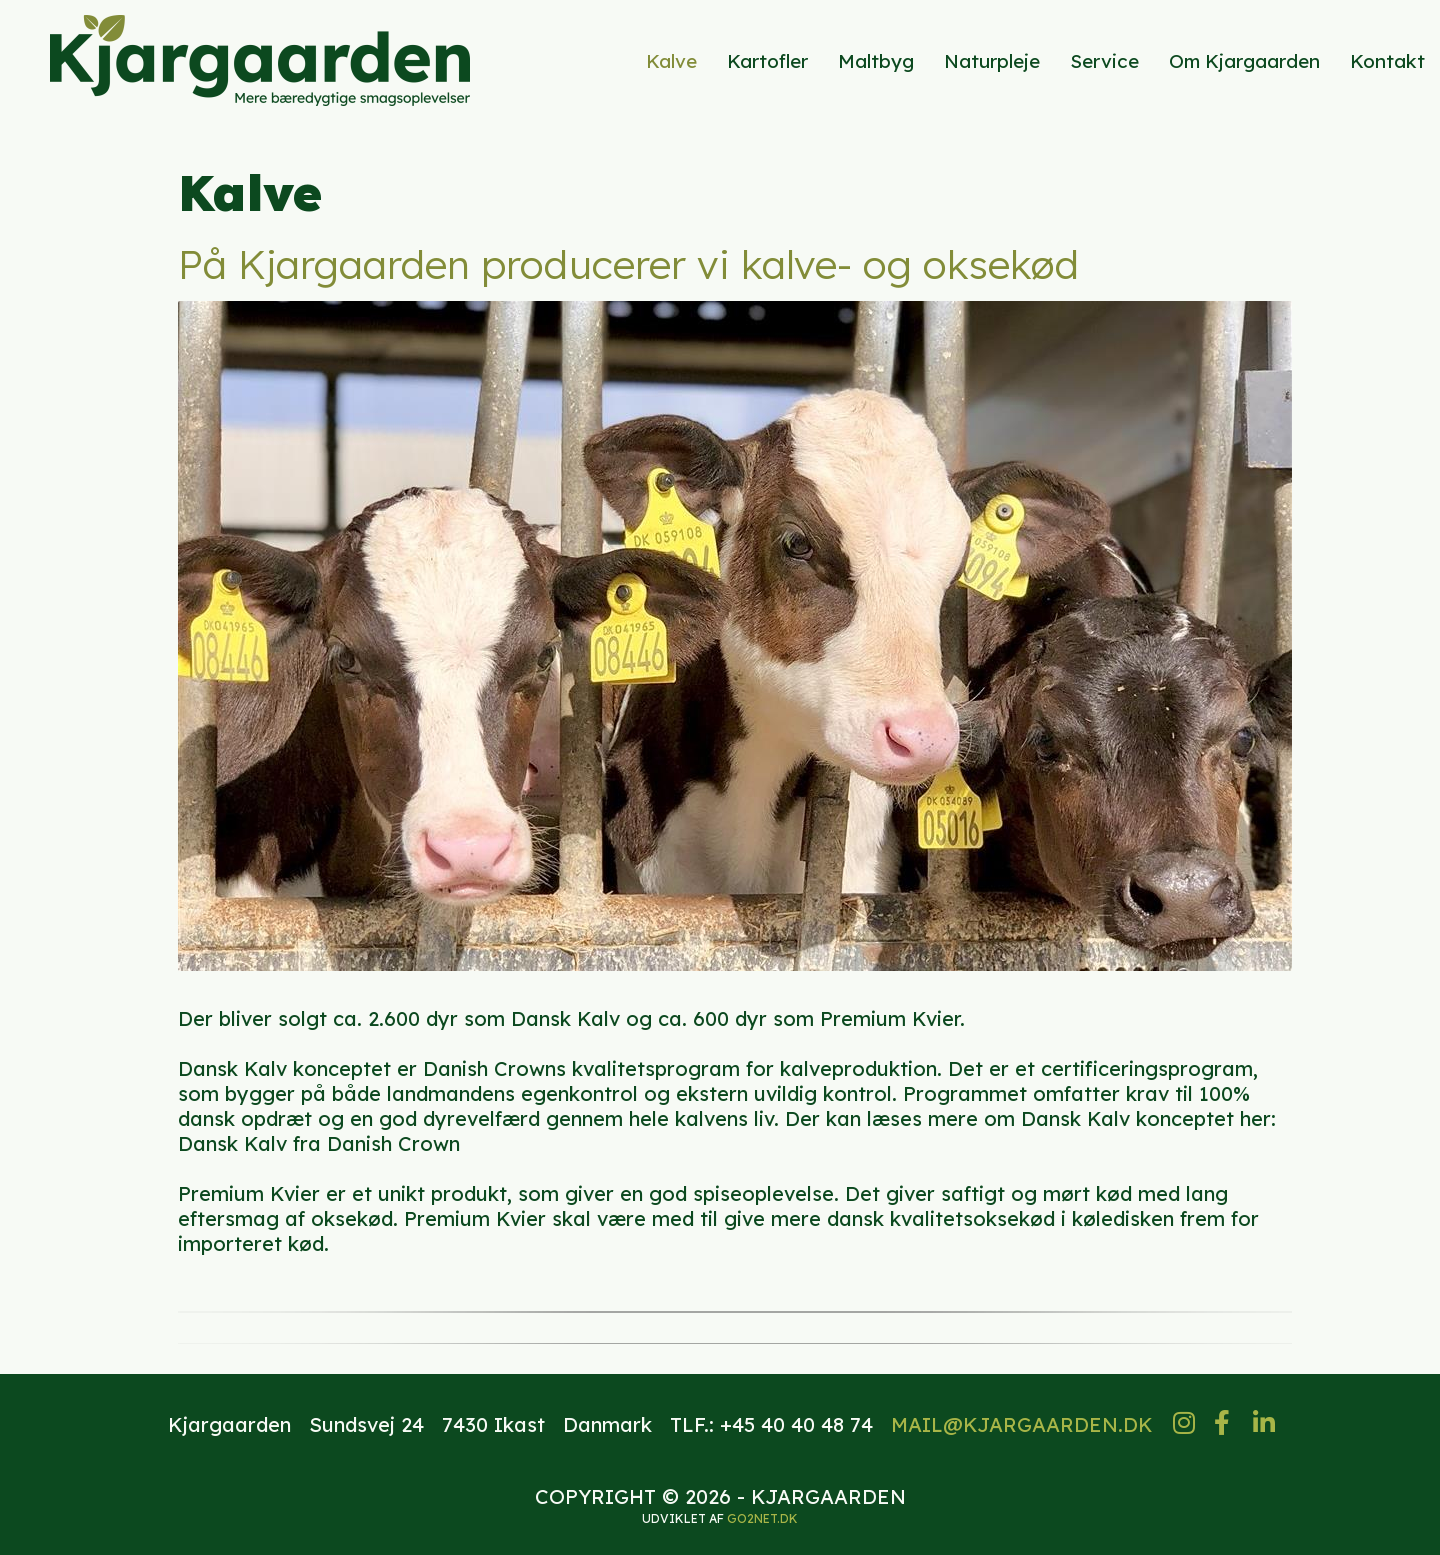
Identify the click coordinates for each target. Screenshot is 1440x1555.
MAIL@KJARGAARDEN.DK (1022, 1424)
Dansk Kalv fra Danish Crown (319, 1143)
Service (1104, 61)
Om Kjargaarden (1244, 61)
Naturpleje (992, 61)
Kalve (671, 61)
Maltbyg (876, 61)
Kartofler (767, 61)
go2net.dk (762, 1518)
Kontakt (1387, 61)
